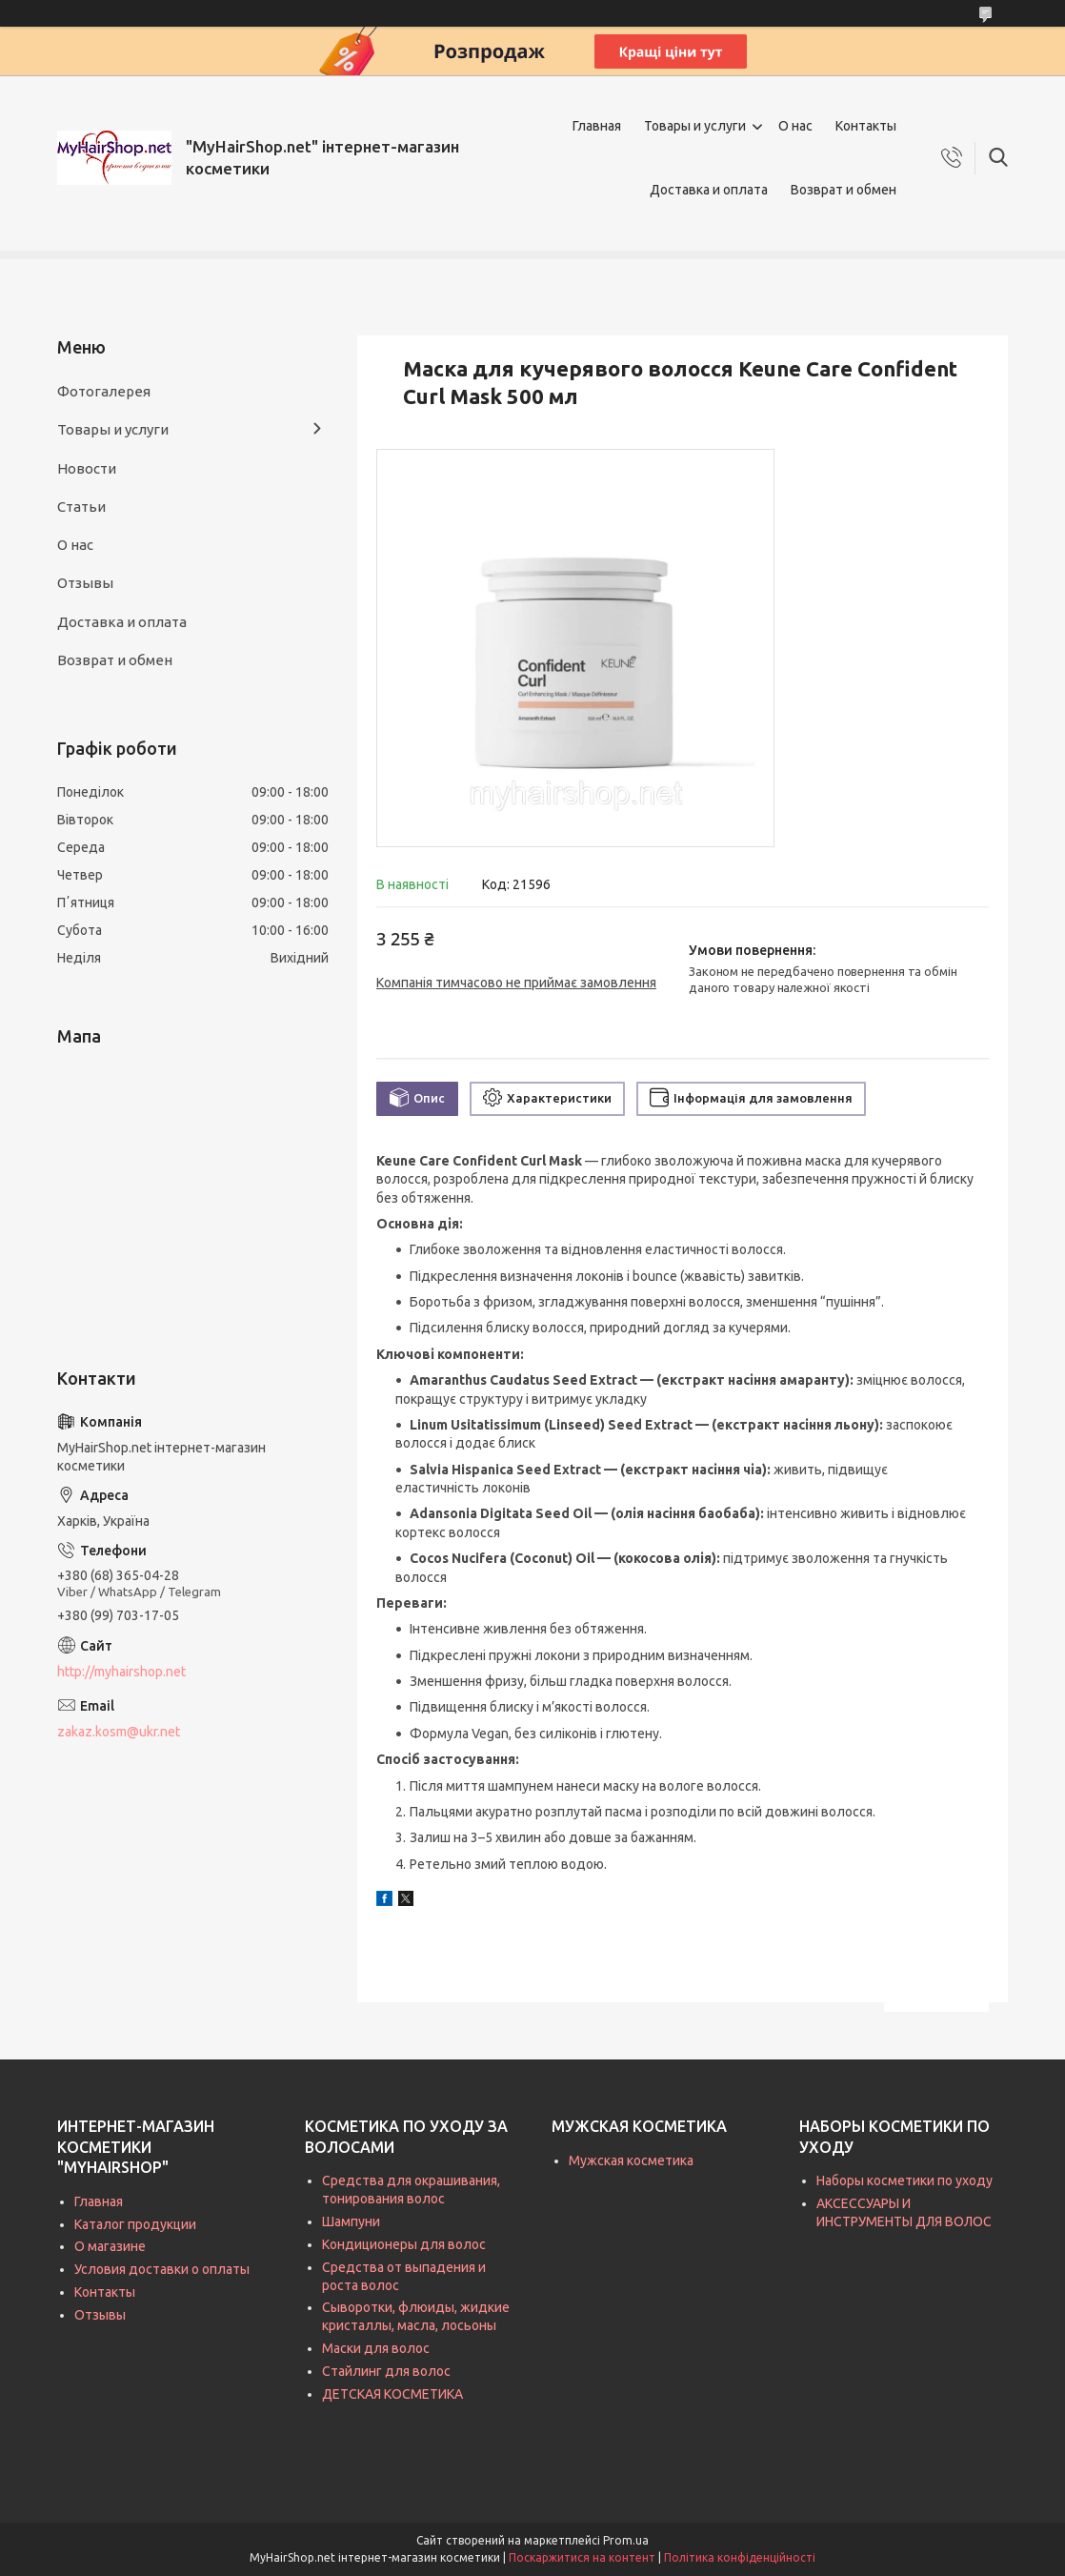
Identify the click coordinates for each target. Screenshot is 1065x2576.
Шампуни (351, 2221)
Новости (86, 468)
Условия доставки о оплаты (162, 2269)
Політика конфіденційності (739, 2557)
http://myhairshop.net (121, 1671)
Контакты (865, 125)
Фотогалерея (104, 391)
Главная (597, 125)
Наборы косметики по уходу (904, 2180)
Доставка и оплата (709, 189)
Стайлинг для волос (386, 2371)
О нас (795, 125)
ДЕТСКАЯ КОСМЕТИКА (392, 2394)
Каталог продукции (135, 2224)
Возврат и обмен (843, 189)
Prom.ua (626, 2540)
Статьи (81, 506)
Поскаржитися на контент (582, 2557)
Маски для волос (376, 2348)
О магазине (110, 2246)
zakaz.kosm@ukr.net (118, 1731)
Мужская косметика (631, 2160)
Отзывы (85, 583)
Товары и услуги (695, 125)
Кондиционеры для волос (404, 2244)
